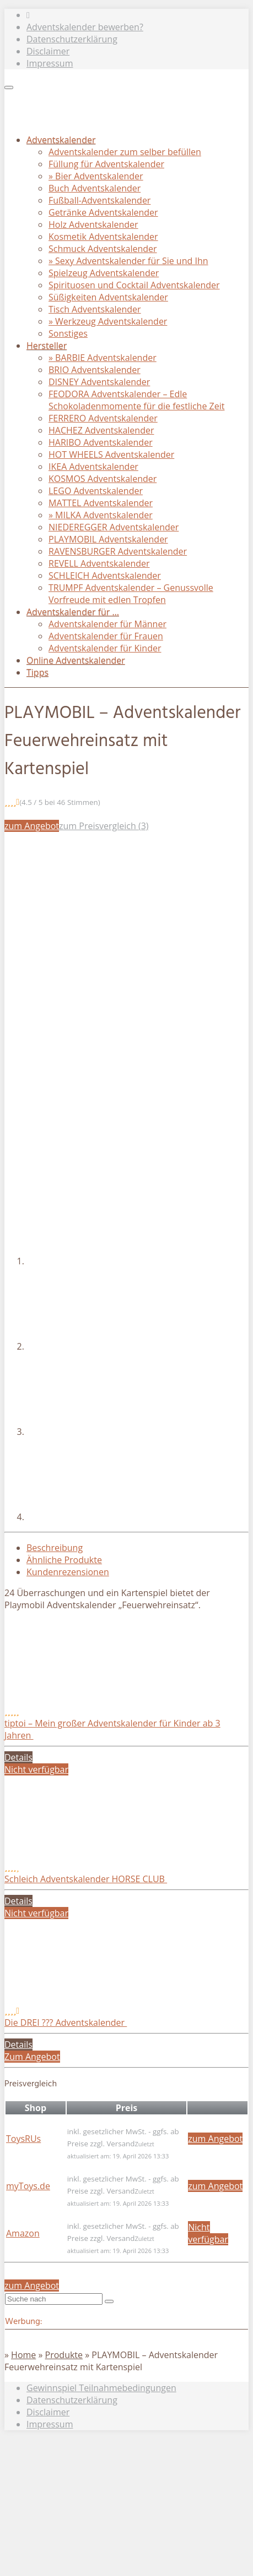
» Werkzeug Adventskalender (108, 321)
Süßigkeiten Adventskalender (108, 297)
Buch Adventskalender (95, 188)
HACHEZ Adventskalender (101, 430)
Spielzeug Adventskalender (104, 273)
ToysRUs (23, 2139)
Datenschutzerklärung (71, 39)
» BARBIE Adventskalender (103, 358)
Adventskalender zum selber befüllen (125, 152)
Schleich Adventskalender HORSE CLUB (85, 1879)
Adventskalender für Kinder (105, 648)
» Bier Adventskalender (96, 176)
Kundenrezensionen (67, 1572)
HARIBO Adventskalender (101, 442)
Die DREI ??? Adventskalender (65, 2022)
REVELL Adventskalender (99, 563)
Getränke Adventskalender (103, 212)
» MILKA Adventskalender (101, 515)
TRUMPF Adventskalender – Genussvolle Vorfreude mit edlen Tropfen (131, 594)
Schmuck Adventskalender (103, 249)
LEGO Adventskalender (96, 491)
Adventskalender (60, 140)
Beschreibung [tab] (54, 1548)
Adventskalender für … (72, 612)
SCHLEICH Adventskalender (105, 575)
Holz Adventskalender (93, 224)
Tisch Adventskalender (95, 309)
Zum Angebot (32, 2057)
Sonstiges (68, 333)
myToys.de (28, 2186)
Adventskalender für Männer (107, 624)
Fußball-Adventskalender (99, 200)
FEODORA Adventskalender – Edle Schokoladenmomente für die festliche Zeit (136, 400)
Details (18, 1757)
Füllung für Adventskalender (106, 164)
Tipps (37, 672)
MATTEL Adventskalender (101, 503)
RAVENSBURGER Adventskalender (118, 551)
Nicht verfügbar (36, 1769)
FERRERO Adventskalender (103, 418)
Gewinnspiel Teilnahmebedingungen (101, 2388)
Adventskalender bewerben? (84, 27)
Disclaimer (47, 51)
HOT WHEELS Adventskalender (111, 454)
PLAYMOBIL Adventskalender (108, 539)
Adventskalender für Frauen (106, 636)
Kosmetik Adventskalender (103, 237)
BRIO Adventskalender (95, 370)
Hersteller (46, 345)
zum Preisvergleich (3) (104, 826)
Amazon (23, 2233)
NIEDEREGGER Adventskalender (114, 527)
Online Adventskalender (75, 660)
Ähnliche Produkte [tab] (64, 1560)
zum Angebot (31, 826)
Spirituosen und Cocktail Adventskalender (134, 285)
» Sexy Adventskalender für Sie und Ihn (128, 261)
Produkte (64, 2355)
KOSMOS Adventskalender (103, 479)
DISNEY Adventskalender (99, 382)
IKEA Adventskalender (93, 467)
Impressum (49, 63)
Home (23, 2355)
